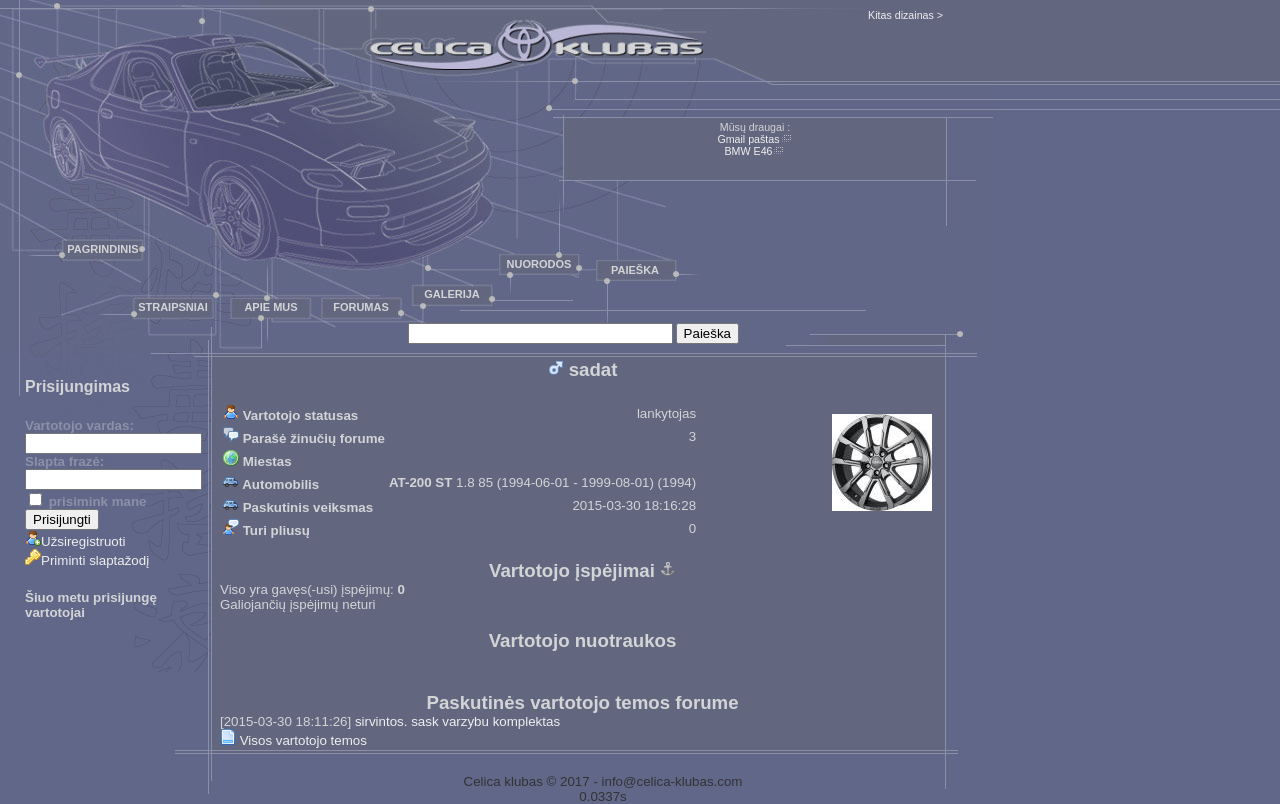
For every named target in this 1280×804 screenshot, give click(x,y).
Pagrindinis (102, 249)
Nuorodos (539, 264)
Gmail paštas (748, 139)
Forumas (361, 307)
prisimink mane (87, 501)
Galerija (452, 294)
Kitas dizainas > (905, 15)
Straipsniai (173, 307)
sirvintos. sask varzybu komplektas (457, 721)
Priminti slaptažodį (87, 560)
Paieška (635, 270)
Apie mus (270, 307)
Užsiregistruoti (75, 541)
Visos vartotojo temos (293, 740)
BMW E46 (749, 151)
